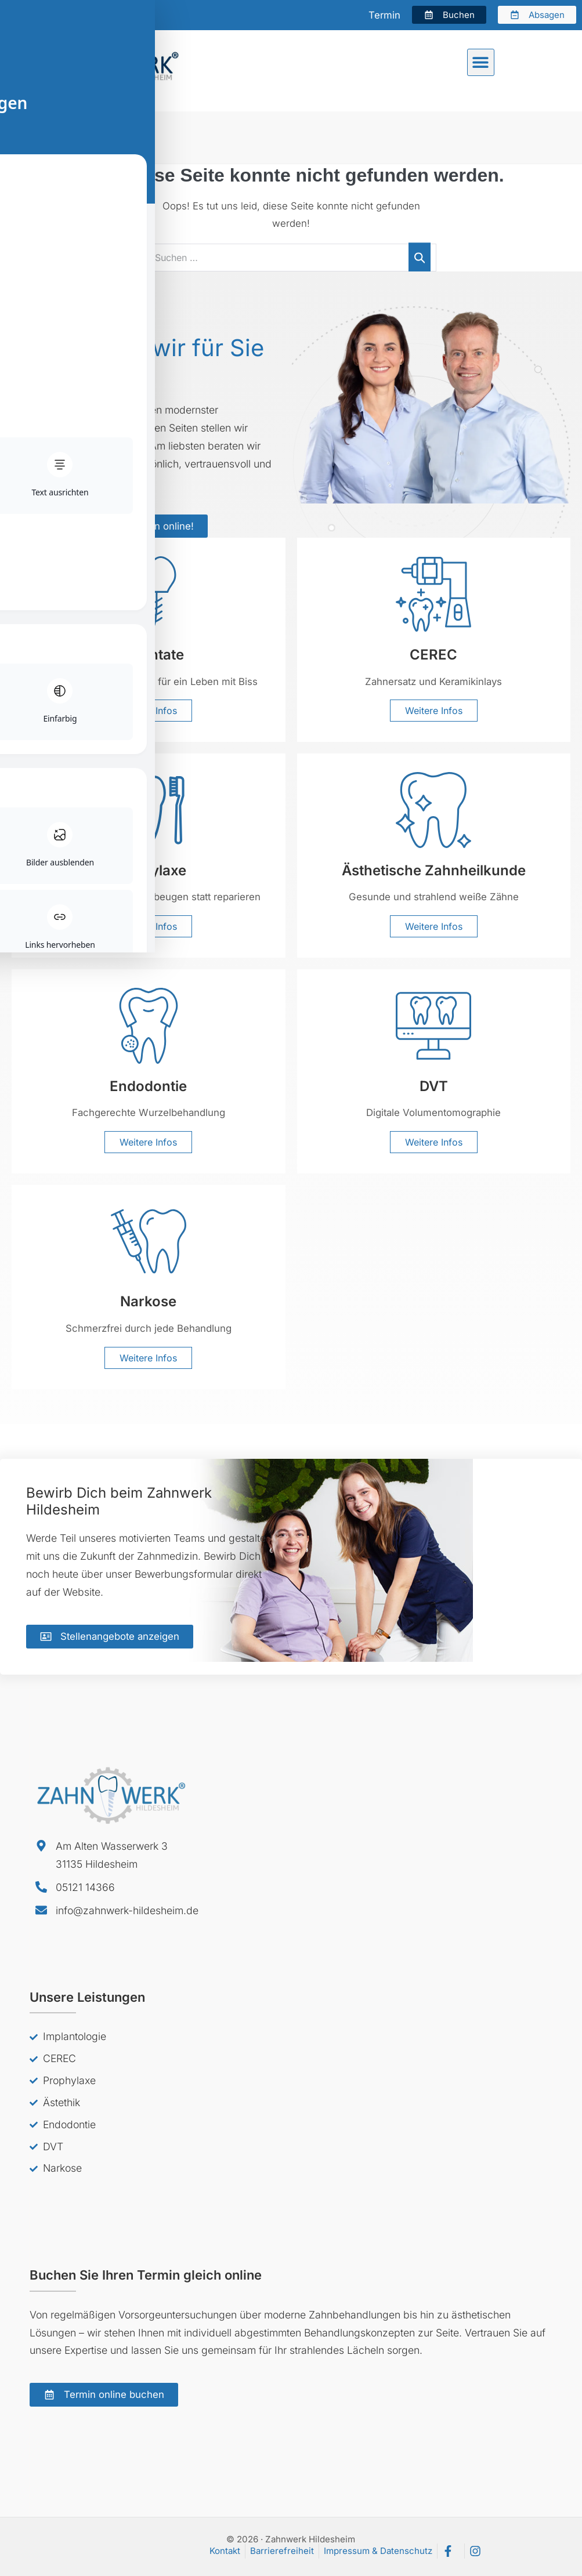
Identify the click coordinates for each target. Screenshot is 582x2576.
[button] (480, 62)
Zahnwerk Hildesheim (60, 137)
